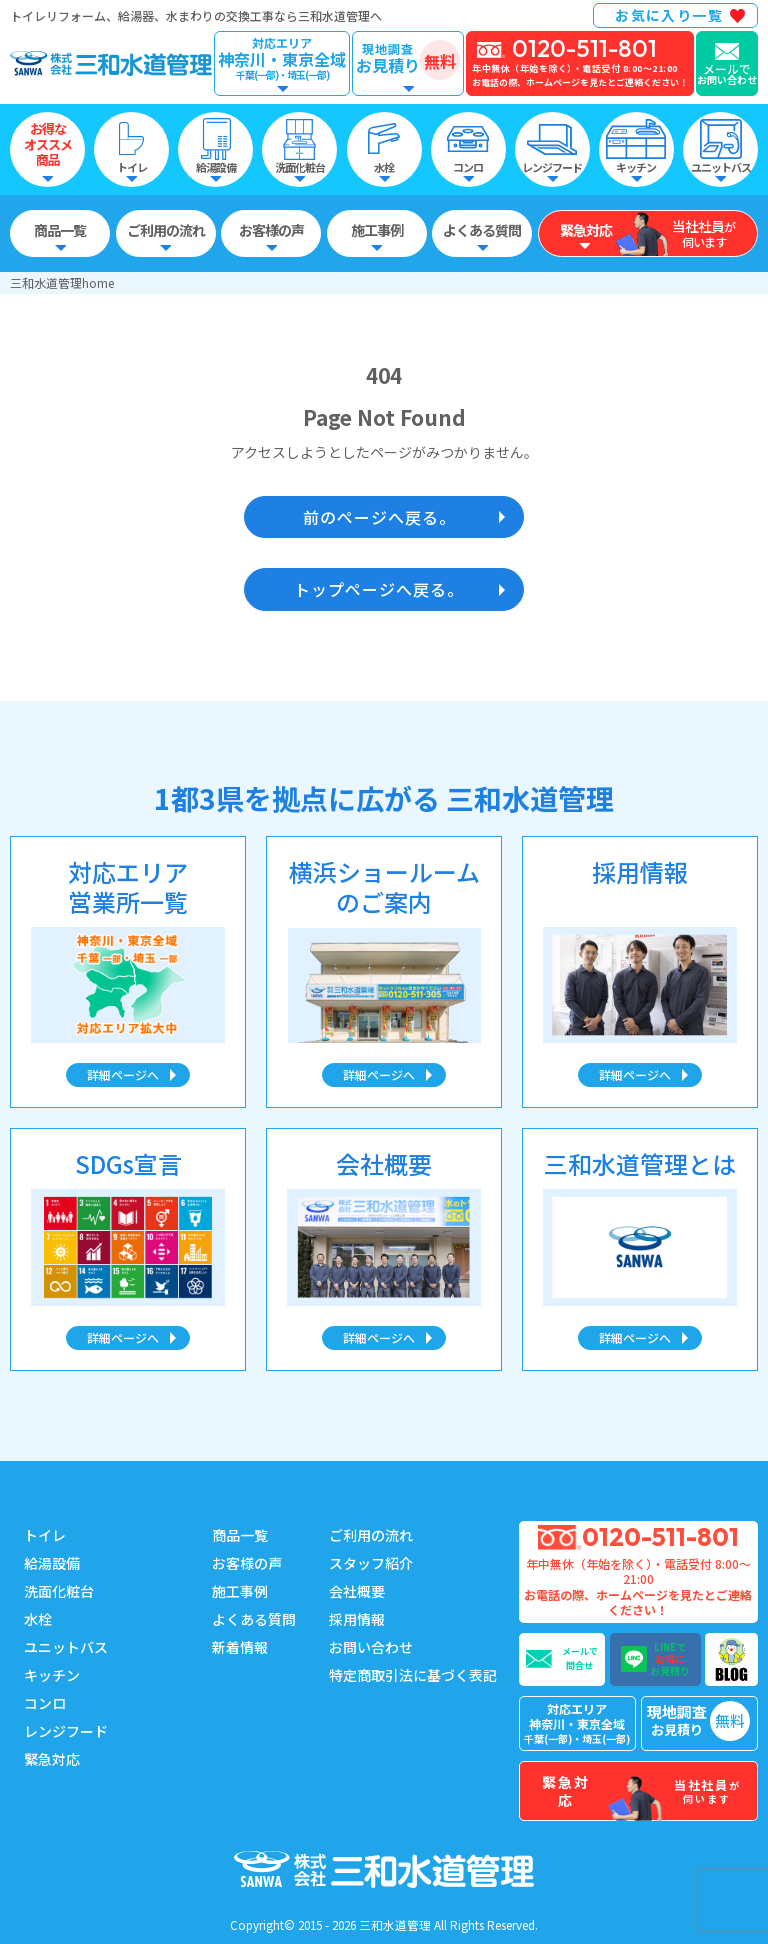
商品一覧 (240, 1535)
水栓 (38, 1619)
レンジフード (66, 1731)
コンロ (45, 1703)
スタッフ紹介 (371, 1563)
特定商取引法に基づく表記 (413, 1675)
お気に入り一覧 (669, 15)
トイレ (45, 1535)
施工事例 (240, 1591)
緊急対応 (52, 1759)
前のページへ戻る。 (379, 517)
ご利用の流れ (371, 1535)
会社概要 (357, 1591)
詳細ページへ (123, 1074)
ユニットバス (66, 1647)
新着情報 (240, 1647)
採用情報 (357, 1619)
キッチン (52, 1675)
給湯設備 (52, 1563)
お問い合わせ (371, 1647)
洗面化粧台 (59, 1591)
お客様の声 (247, 1563)
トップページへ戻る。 (379, 589)
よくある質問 (254, 1619)
